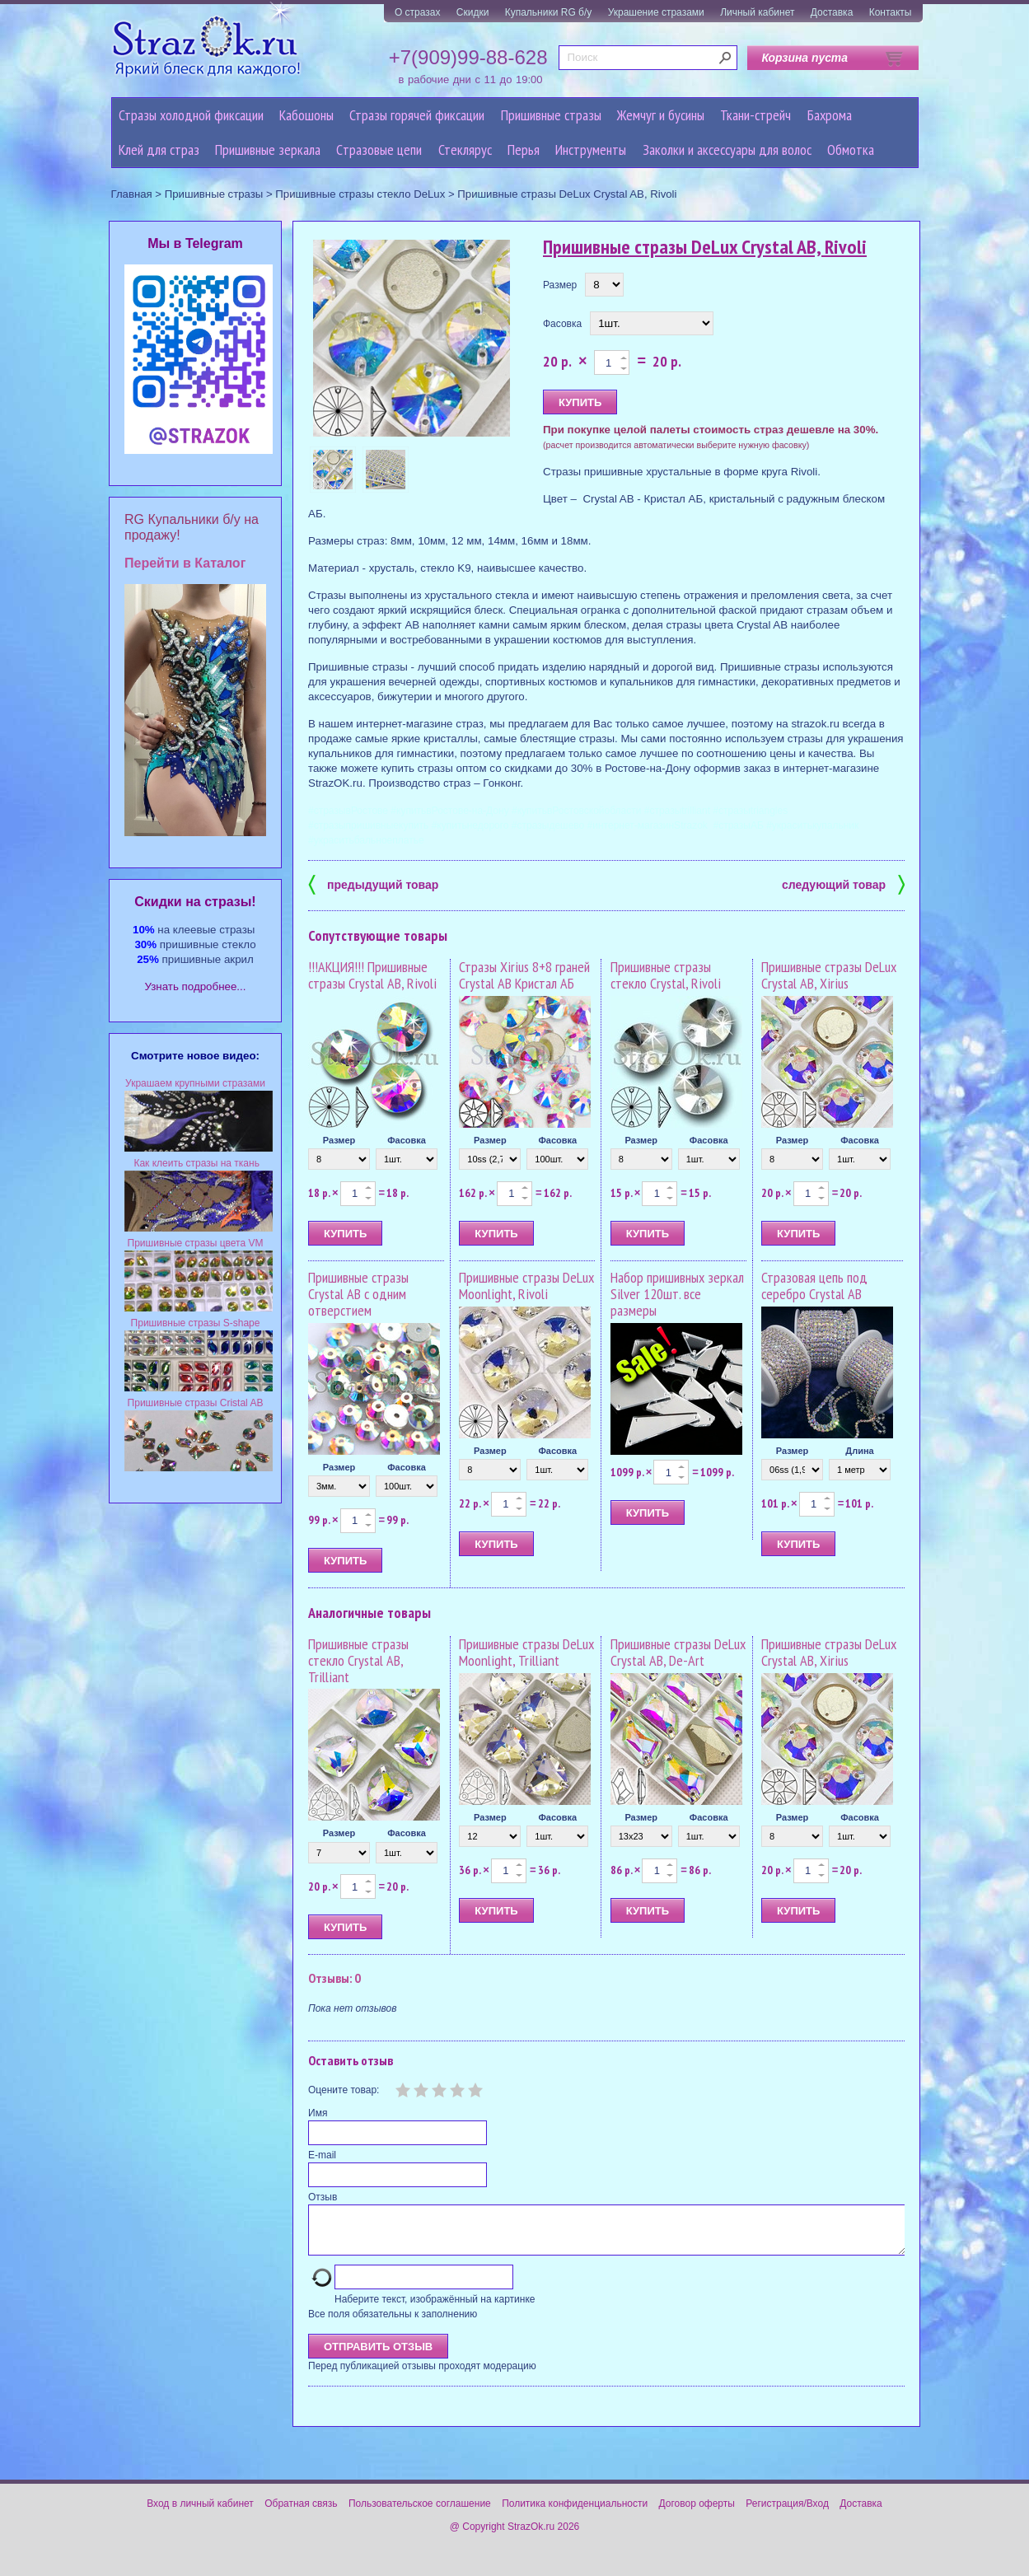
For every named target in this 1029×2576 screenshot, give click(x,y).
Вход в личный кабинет (200, 2513)
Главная (131, 194)
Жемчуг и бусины (660, 114)
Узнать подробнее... (195, 986)
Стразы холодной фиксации (191, 114)
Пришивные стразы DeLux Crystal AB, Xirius (828, 975)
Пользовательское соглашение (419, 2513)
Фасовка (562, 324)
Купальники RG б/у (548, 12)
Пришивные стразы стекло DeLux (360, 194)
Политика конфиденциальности (575, 2513)
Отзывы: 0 (334, 1978)
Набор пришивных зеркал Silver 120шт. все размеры (677, 1294)
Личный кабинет (757, 12)
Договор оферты (697, 2513)
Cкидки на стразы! (194, 902)
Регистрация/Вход (787, 2513)
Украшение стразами (656, 12)
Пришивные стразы (551, 114)
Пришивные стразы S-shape (195, 1323)
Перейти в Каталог (185, 563)
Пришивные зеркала (267, 149)
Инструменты (590, 149)
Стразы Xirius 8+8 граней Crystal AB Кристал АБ (524, 975)
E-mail (322, 2155)
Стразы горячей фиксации (416, 114)
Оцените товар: (343, 2090)
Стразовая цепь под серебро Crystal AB (814, 1285)
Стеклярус (465, 149)
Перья (523, 149)
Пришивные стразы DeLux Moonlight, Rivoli (526, 1285)
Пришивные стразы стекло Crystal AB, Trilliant (358, 1660)
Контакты (890, 12)
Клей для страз (159, 149)
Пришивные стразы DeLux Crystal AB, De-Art (678, 1652)
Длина (859, 1451)
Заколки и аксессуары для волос (727, 149)
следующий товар (843, 883)
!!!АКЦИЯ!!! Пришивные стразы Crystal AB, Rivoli (372, 975)
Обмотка (850, 149)
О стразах (418, 12)
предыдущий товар (373, 883)
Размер (560, 285)
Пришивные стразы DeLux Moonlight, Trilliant (526, 1652)
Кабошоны (306, 114)
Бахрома (829, 114)
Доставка (832, 12)
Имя (317, 2113)
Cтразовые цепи (379, 149)
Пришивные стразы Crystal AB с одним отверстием (358, 1294)
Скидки (472, 12)
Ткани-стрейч (755, 114)
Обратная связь (300, 2513)
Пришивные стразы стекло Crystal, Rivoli (665, 975)
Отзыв (322, 2197)
